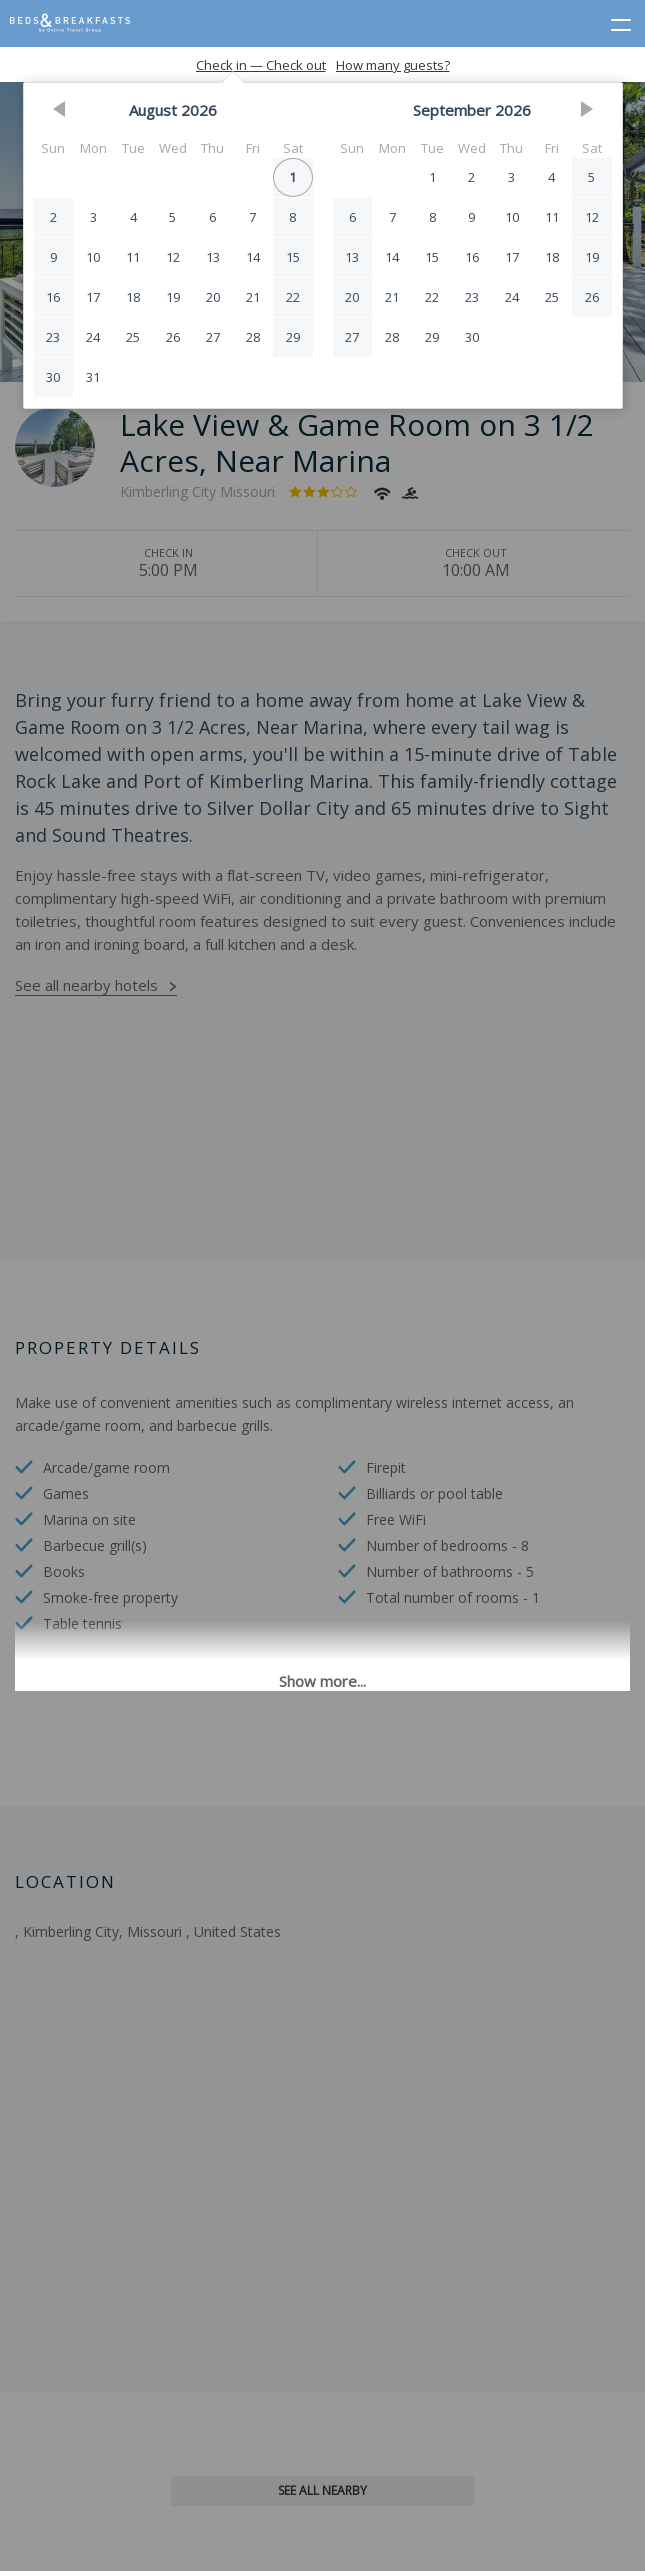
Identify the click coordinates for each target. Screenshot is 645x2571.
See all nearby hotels (86, 985)
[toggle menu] (612, 21)
